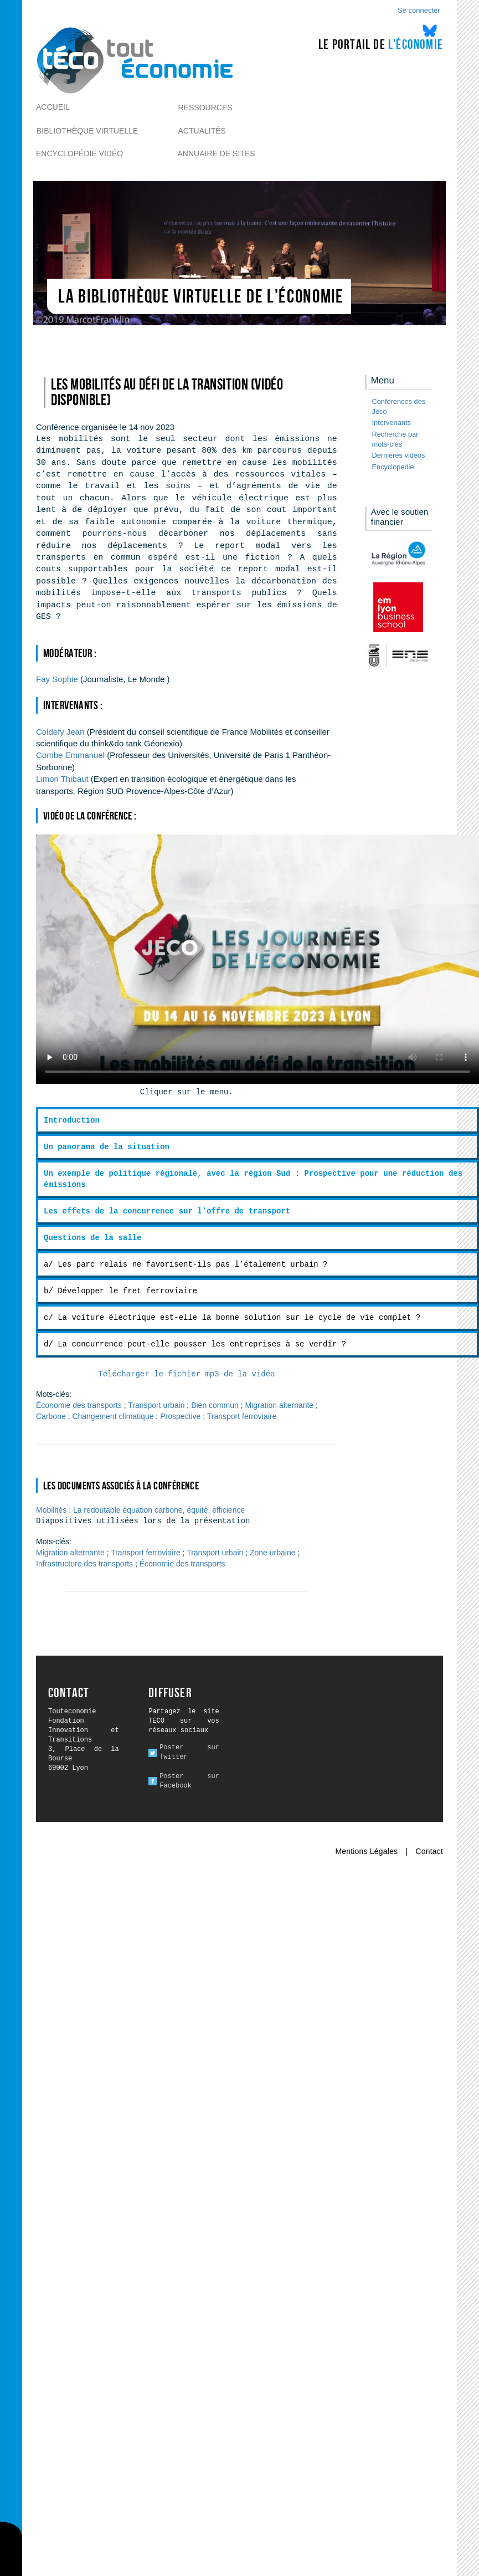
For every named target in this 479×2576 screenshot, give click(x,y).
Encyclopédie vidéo (79, 153)
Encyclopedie (393, 467)
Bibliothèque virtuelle (87, 130)
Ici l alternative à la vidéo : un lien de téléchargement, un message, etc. (257, 959)
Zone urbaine (273, 1552)
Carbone (51, 1416)
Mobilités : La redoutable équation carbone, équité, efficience (140, 1509)
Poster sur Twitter (189, 1752)
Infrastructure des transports (84, 1563)
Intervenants (391, 422)
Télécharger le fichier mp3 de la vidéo (186, 1374)
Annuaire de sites (216, 153)
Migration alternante (279, 1405)
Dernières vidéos (398, 455)
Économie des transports (79, 1405)
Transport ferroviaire (242, 1416)
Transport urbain (156, 1405)
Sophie (57, 679)
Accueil (53, 107)
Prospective (180, 1416)
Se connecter (419, 10)
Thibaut (62, 778)
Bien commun (215, 1405)
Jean (61, 731)
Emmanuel (70, 755)
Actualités (202, 130)
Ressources (205, 107)
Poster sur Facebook (189, 1781)
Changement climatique (112, 1416)
